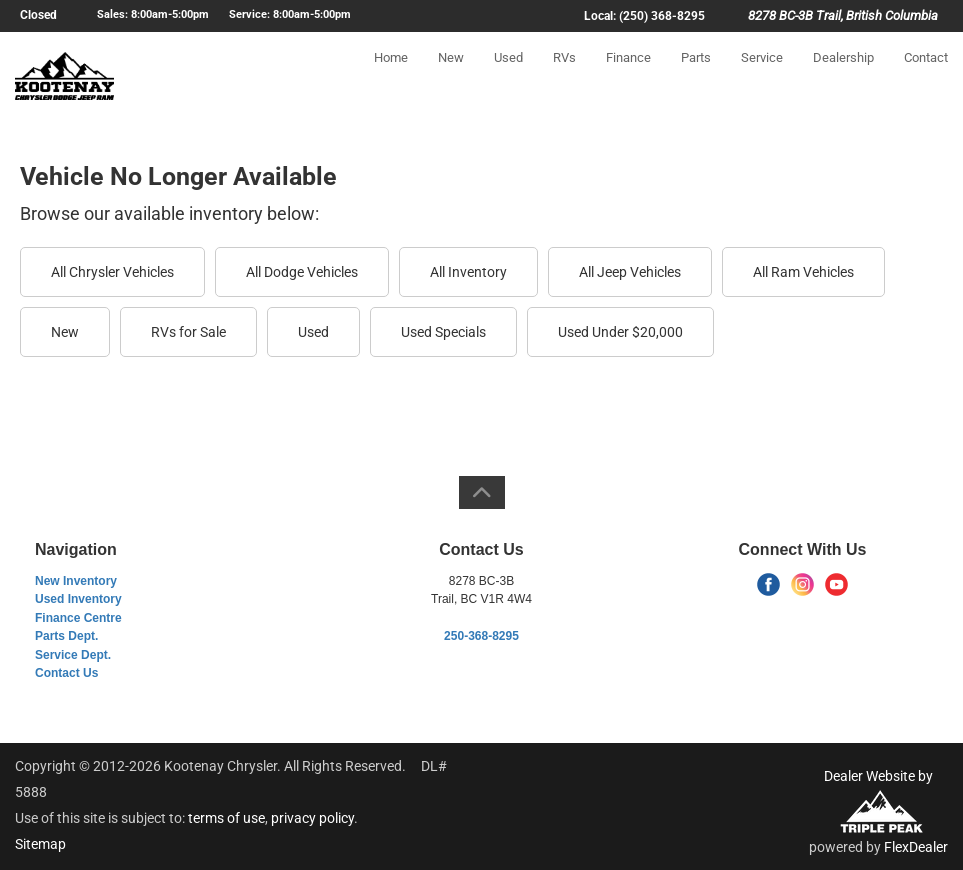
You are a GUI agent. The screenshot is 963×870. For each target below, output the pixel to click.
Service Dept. (73, 655)
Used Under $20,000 (620, 332)
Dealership (843, 76)
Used (508, 76)
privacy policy (312, 818)
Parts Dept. (66, 636)
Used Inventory (78, 599)
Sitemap (40, 844)
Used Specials (443, 332)
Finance (628, 76)
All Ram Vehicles (803, 272)
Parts (696, 76)
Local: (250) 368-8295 (644, 16)
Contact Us (66, 673)
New (451, 76)
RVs (564, 76)
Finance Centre (78, 618)
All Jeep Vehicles (630, 272)
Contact (926, 76)
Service (762, 76)
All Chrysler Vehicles (112, 272)
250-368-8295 (481, 636)
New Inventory (76, 581)
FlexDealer (916, 847)
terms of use (226, 818)
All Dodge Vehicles (302, 272)
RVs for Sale (188, 332)
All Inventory (468, 272)
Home (391, 76)
